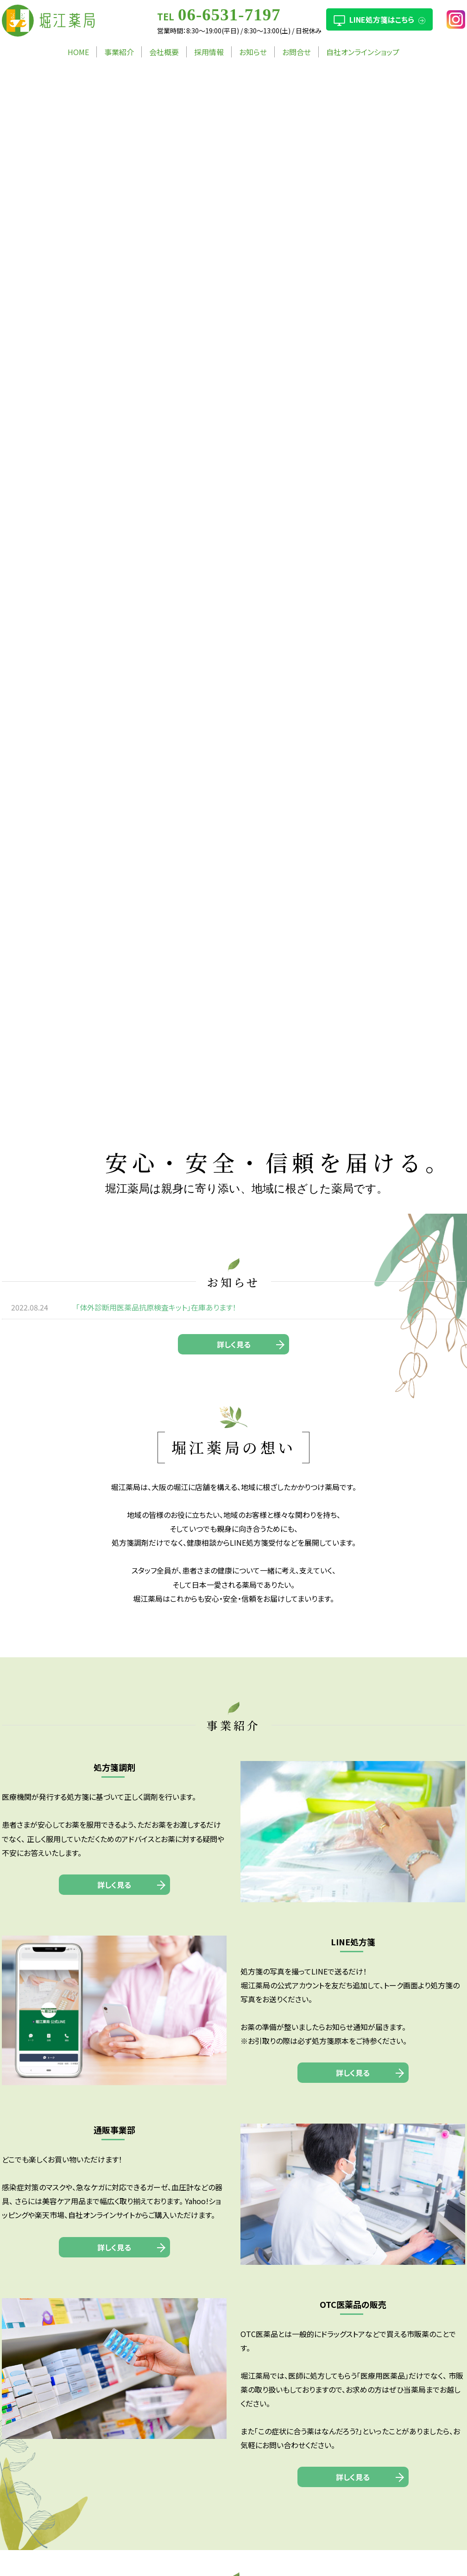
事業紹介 (119, 51)
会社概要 (164, 51)
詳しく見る (234, 1344)
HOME (78, 51)
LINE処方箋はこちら (381, 19)
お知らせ (253, 51)
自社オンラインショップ (362, 51)
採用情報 (209, 51)
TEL (219, 16)
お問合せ (296, 51)
